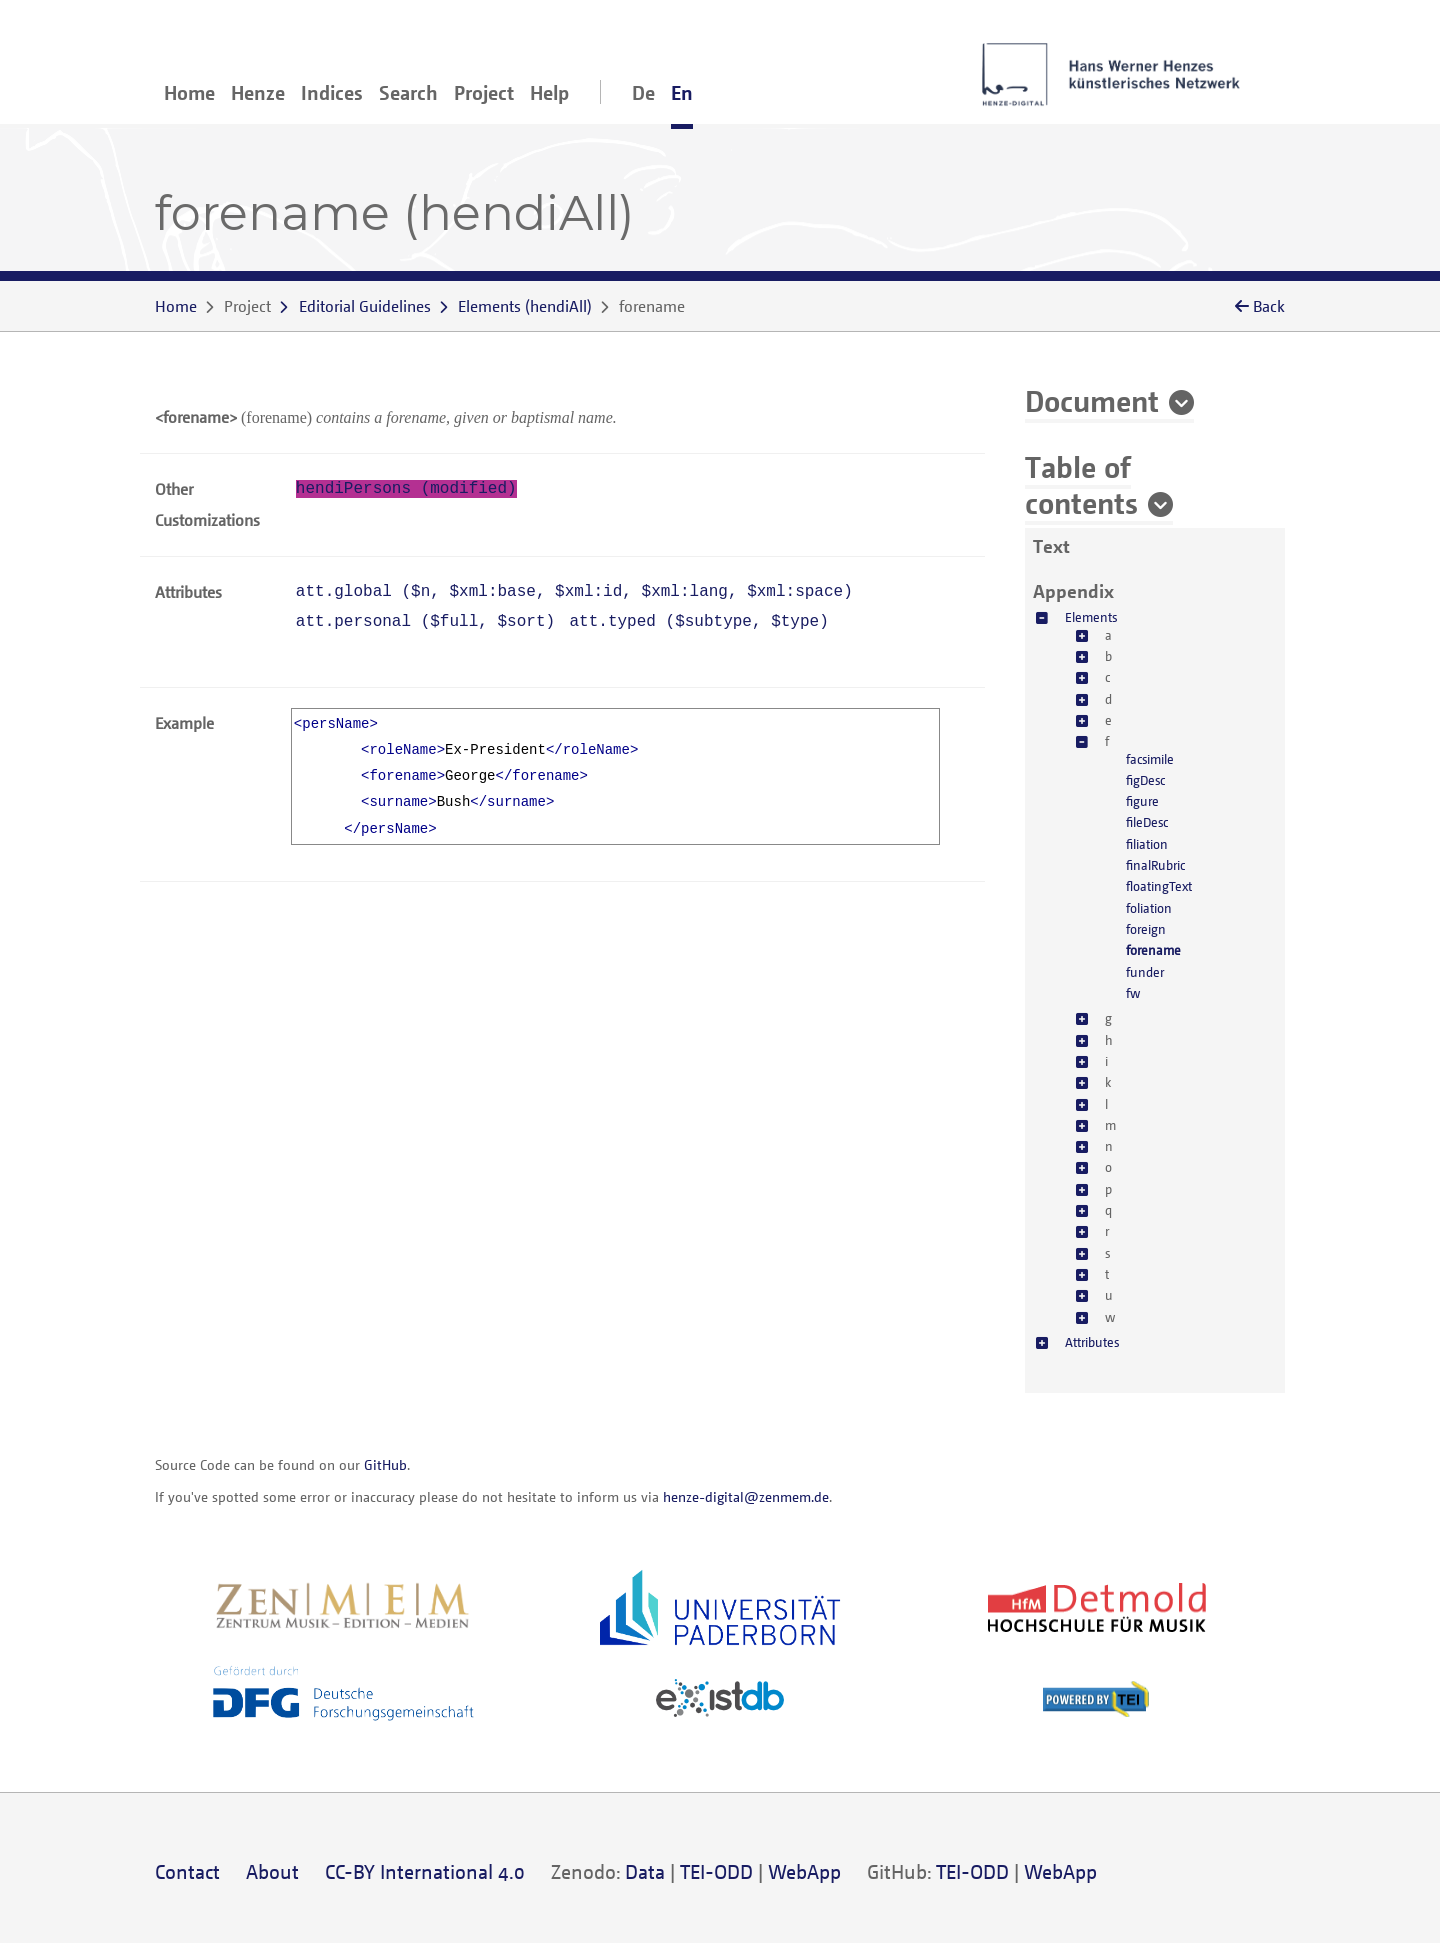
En (682, 92)
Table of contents (1081, 484)
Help (549, 92)
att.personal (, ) (425, 622)
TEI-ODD (716, 1871)
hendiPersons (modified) (406, 489)
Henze (258, 92)
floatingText (1159, 886)
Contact (187, 1871)
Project (484, 92)
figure (1142, 801)
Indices (332, 92)
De (643, 92)
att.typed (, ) (699, 622)
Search (408, 92)
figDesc (1145, 780)
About (272, 1871)
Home (189, 92)
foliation (1149, 908)
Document (1092, 400)
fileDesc (1147, 822)
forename (1153, 950)
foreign (1146, 929)
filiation (1147, 844)
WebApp (804, 1871)
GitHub (385, 1464)
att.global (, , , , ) (574, 592)
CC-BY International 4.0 (425, 1871)
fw (1133, 993)
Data (645, 1871)
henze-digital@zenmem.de (746, 1496)
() (525, 306)
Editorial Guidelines (365, 306)
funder (1145, 972)
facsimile (1150, 759)
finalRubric (1155, 865)
